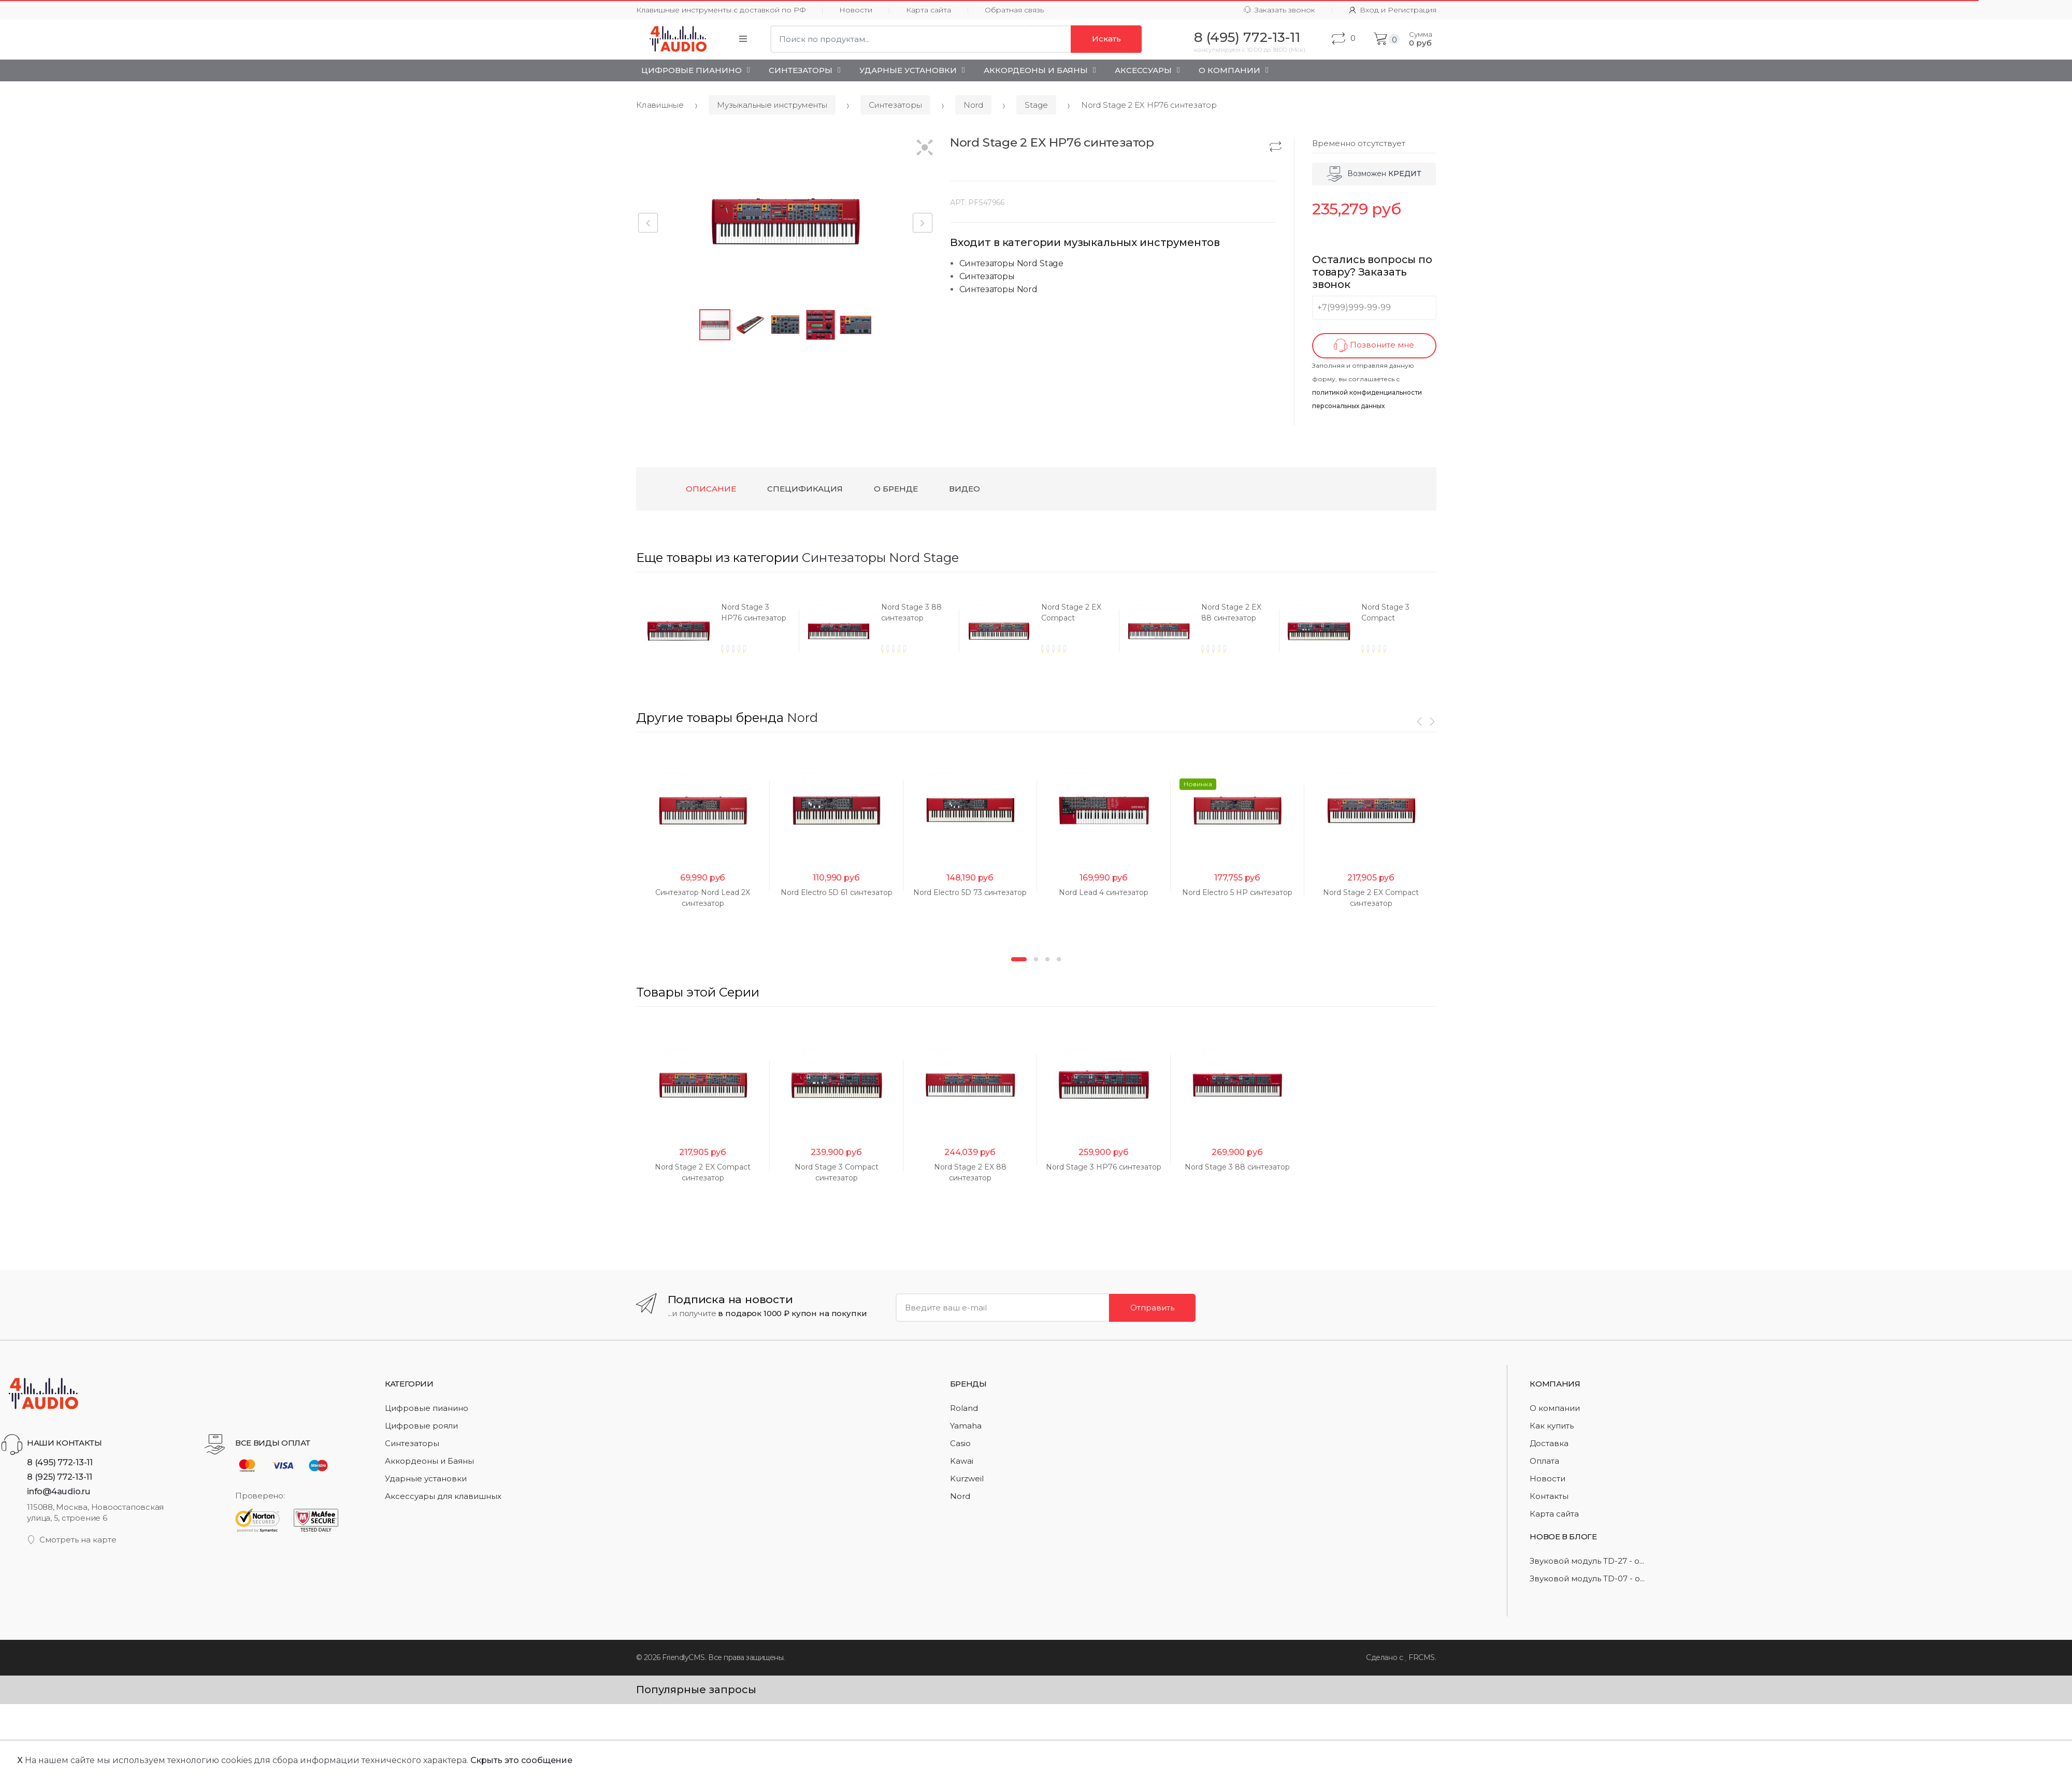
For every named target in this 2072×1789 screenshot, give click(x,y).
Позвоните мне (1374, 346)
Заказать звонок (1279, 10)
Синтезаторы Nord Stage (1011, 263)
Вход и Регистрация (1392, 10)
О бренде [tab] (896, 489)
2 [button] (1036, 1529)
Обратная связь (1014, 10)
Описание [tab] (711, 489)
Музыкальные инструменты (772, 105)
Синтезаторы (800, 70)
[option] (740, 631)
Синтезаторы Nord (998, 289)
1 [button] (1019, 1529)
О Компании (1229, 70)
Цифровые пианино (691, 70)
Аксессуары (1143, 70)
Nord (973, 105)
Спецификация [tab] (805, 489)
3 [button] (1047, 1529)
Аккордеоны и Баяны (1036, 70)
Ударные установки (908, 70)
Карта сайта (928, 10)
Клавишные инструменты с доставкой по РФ (721, 10)
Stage (1036, 105)
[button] (924, 148)
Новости (855, 10)
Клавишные (660, 105)
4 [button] (1059, 1529)
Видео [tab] (964, 489)
